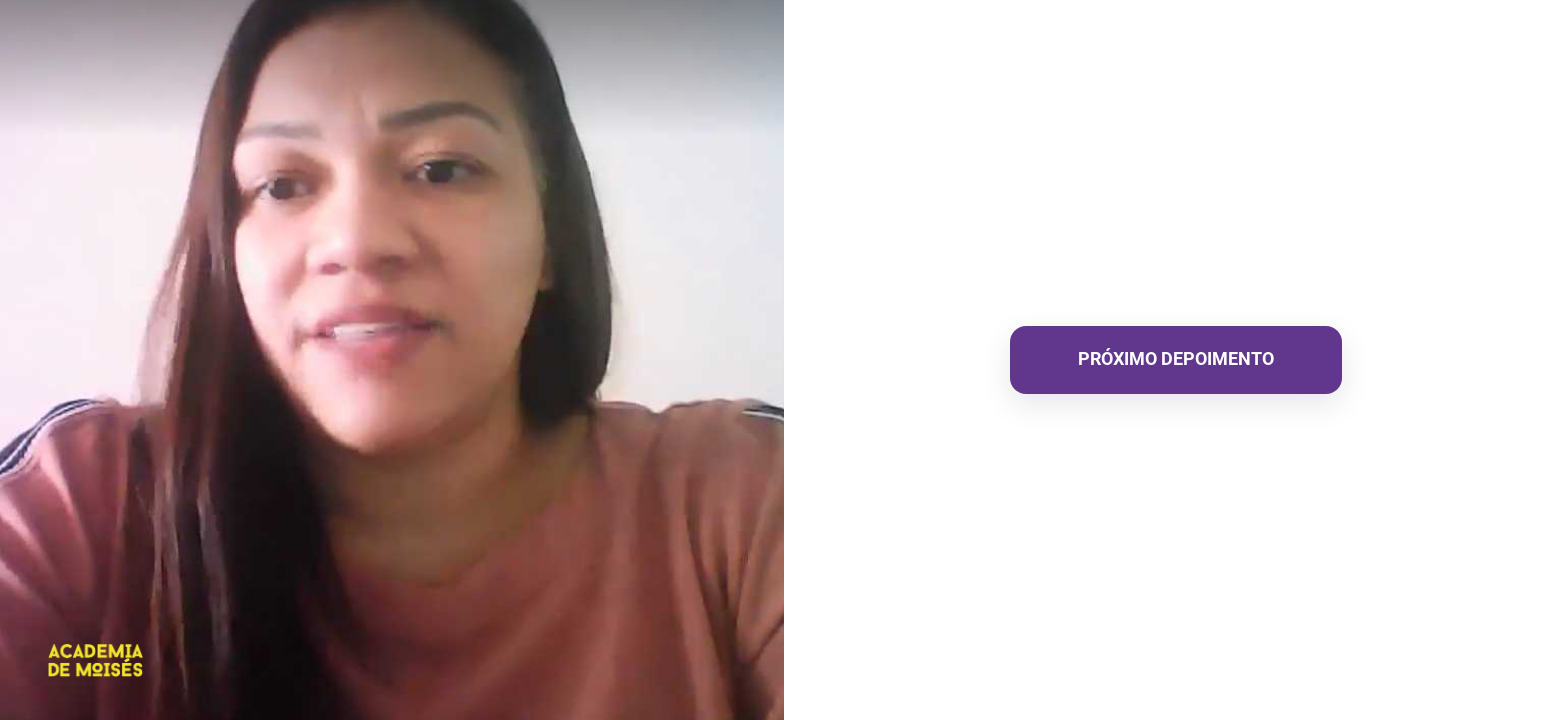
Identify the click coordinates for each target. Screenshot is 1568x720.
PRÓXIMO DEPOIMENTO (1176, 358)
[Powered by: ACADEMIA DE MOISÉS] (96, 660)
